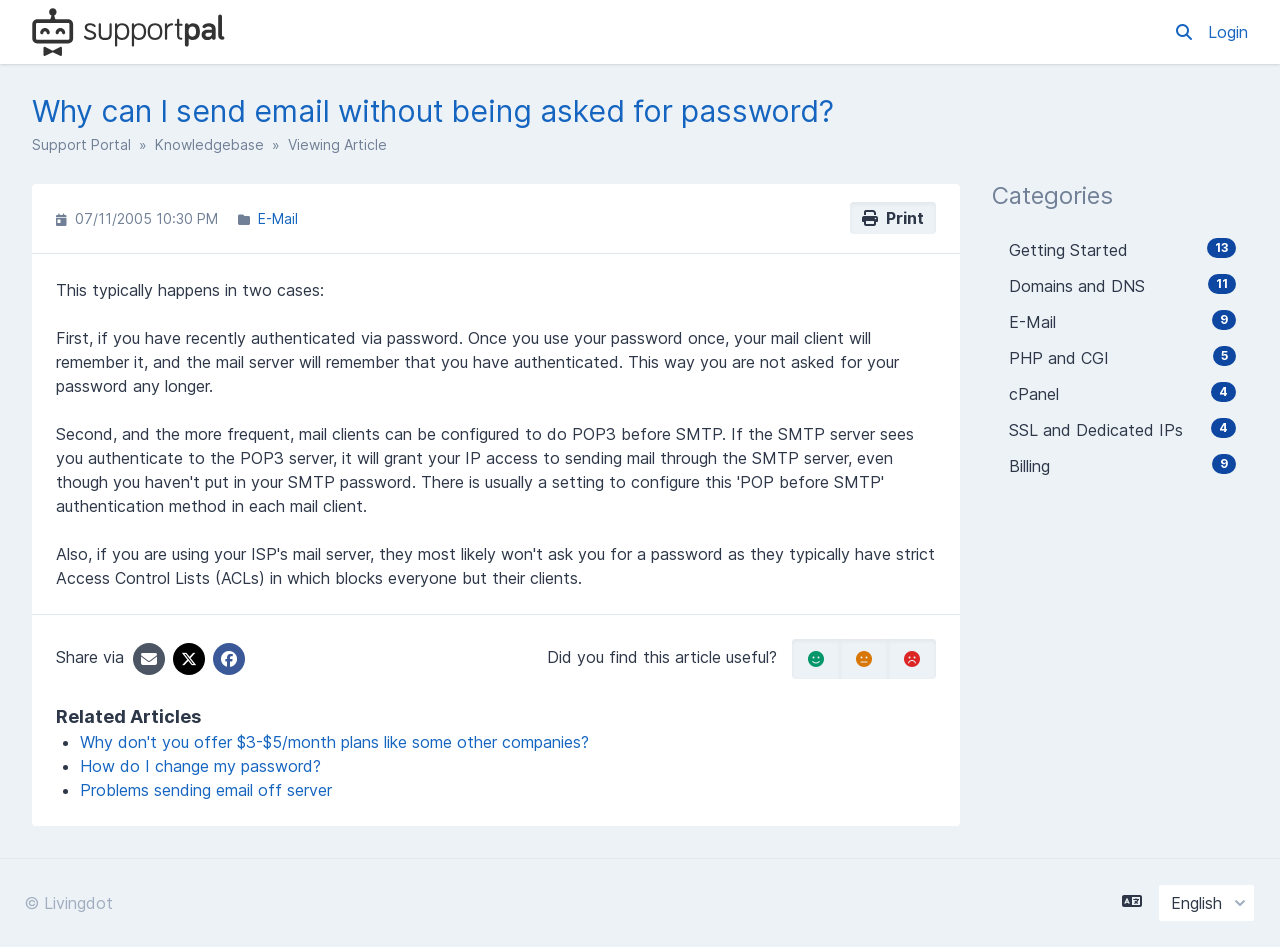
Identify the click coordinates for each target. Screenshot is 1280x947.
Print (893, 218)
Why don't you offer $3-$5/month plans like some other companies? (334, 742)
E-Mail (278, 218)
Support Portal (81, 144)
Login (1228, 32)
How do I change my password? (200, 766)
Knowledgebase (209, 144)
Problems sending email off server (206, 790)
